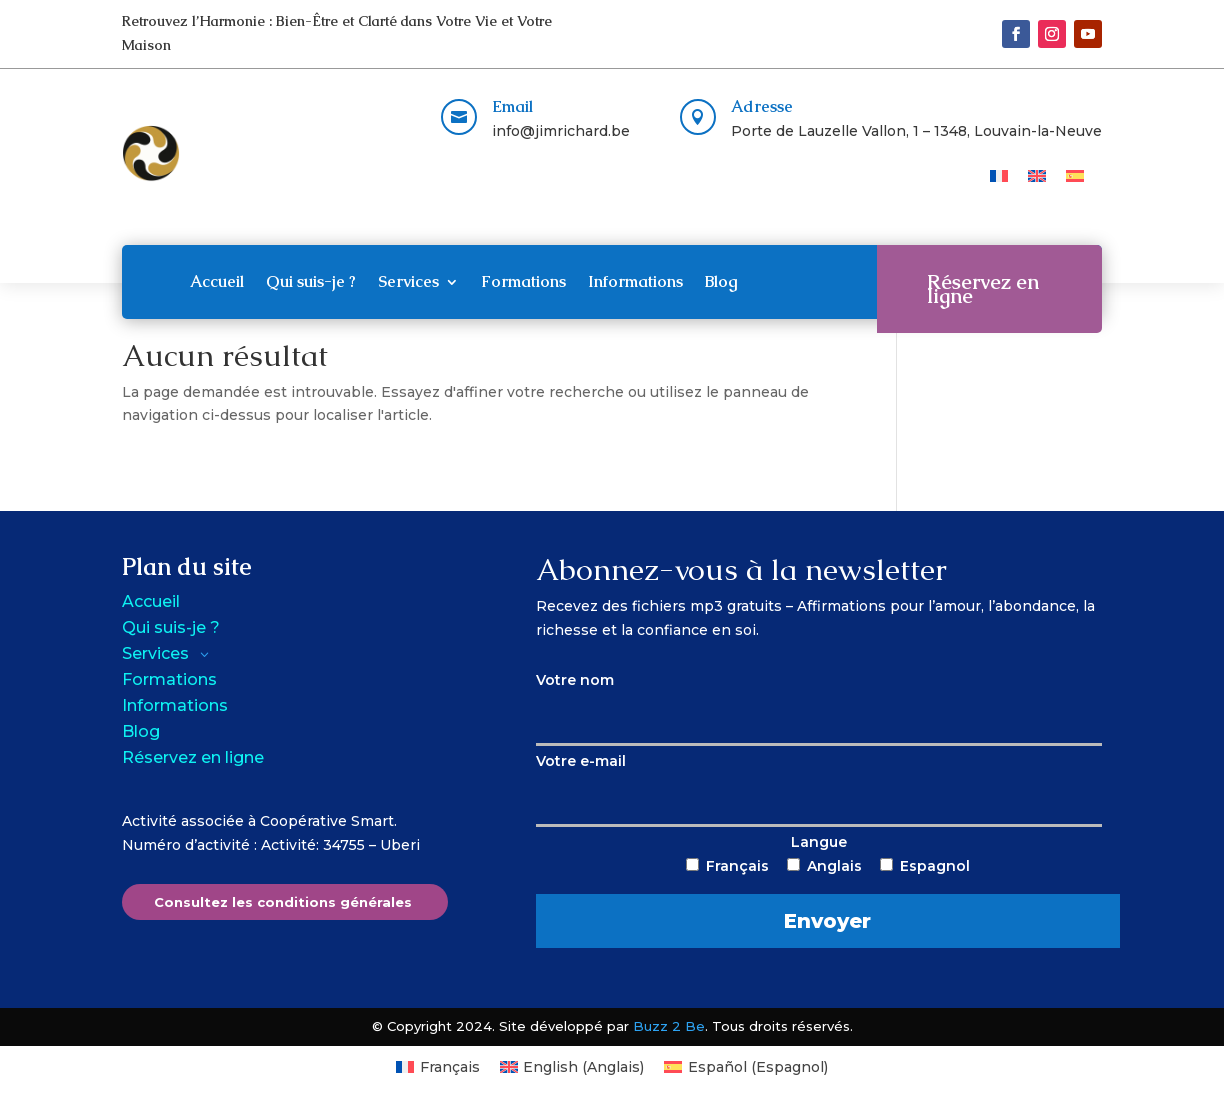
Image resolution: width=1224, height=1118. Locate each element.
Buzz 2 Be (669, 1026)
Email (512, 106)
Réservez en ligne (983, 289)
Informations (635, 281)
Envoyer (829, 921)
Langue (819, 891)
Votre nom (819, 699)
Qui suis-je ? (311, 281)
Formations (523, 281)
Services (408, 281)
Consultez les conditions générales (283, 902)
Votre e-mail (819, 780)
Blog (721, 281)
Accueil (217, 281)
